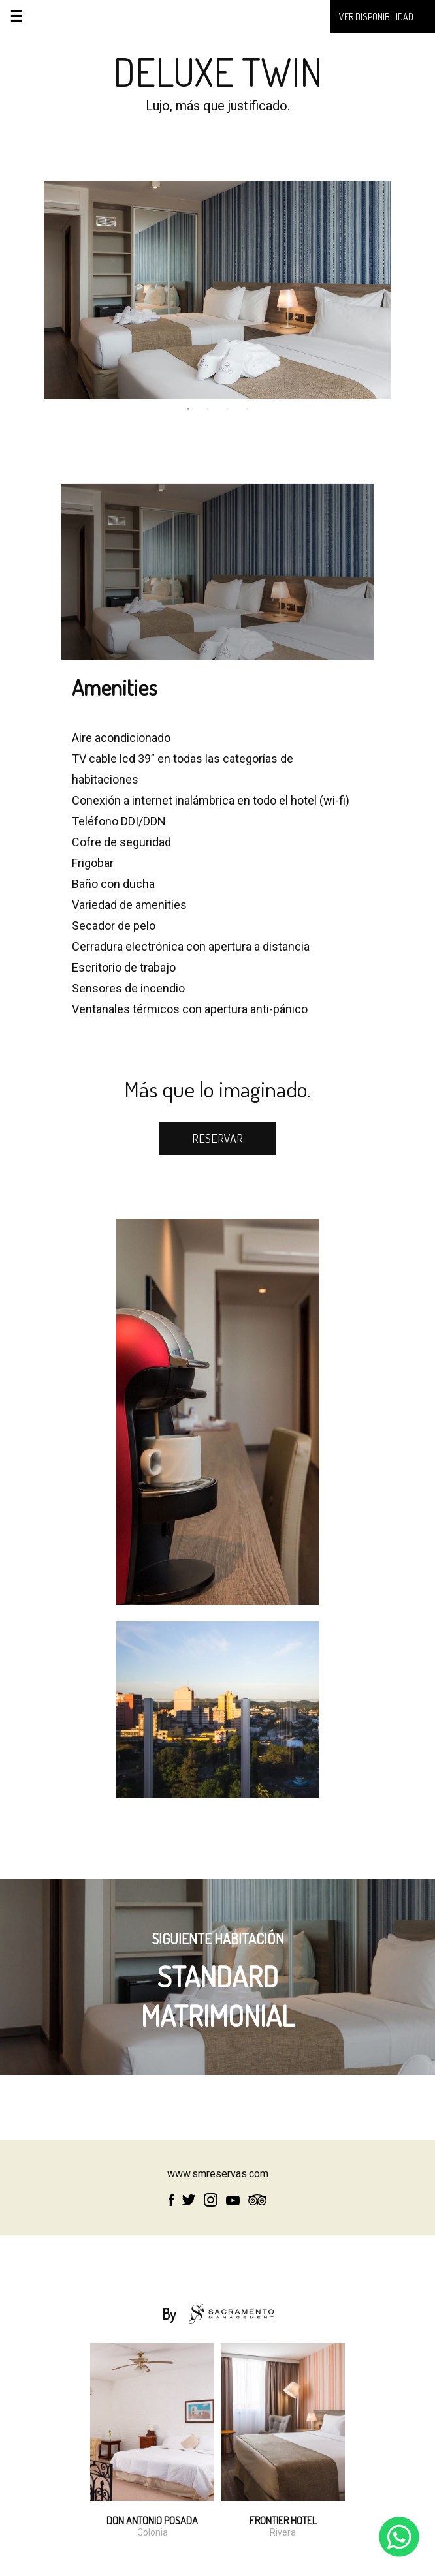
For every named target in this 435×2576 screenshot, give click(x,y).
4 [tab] (246, 409)
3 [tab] (227, 409)
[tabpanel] (218, 290)
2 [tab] (207, 409)
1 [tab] (188, 409)
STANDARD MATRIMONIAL (218, 1986)
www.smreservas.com (217, 2174)
